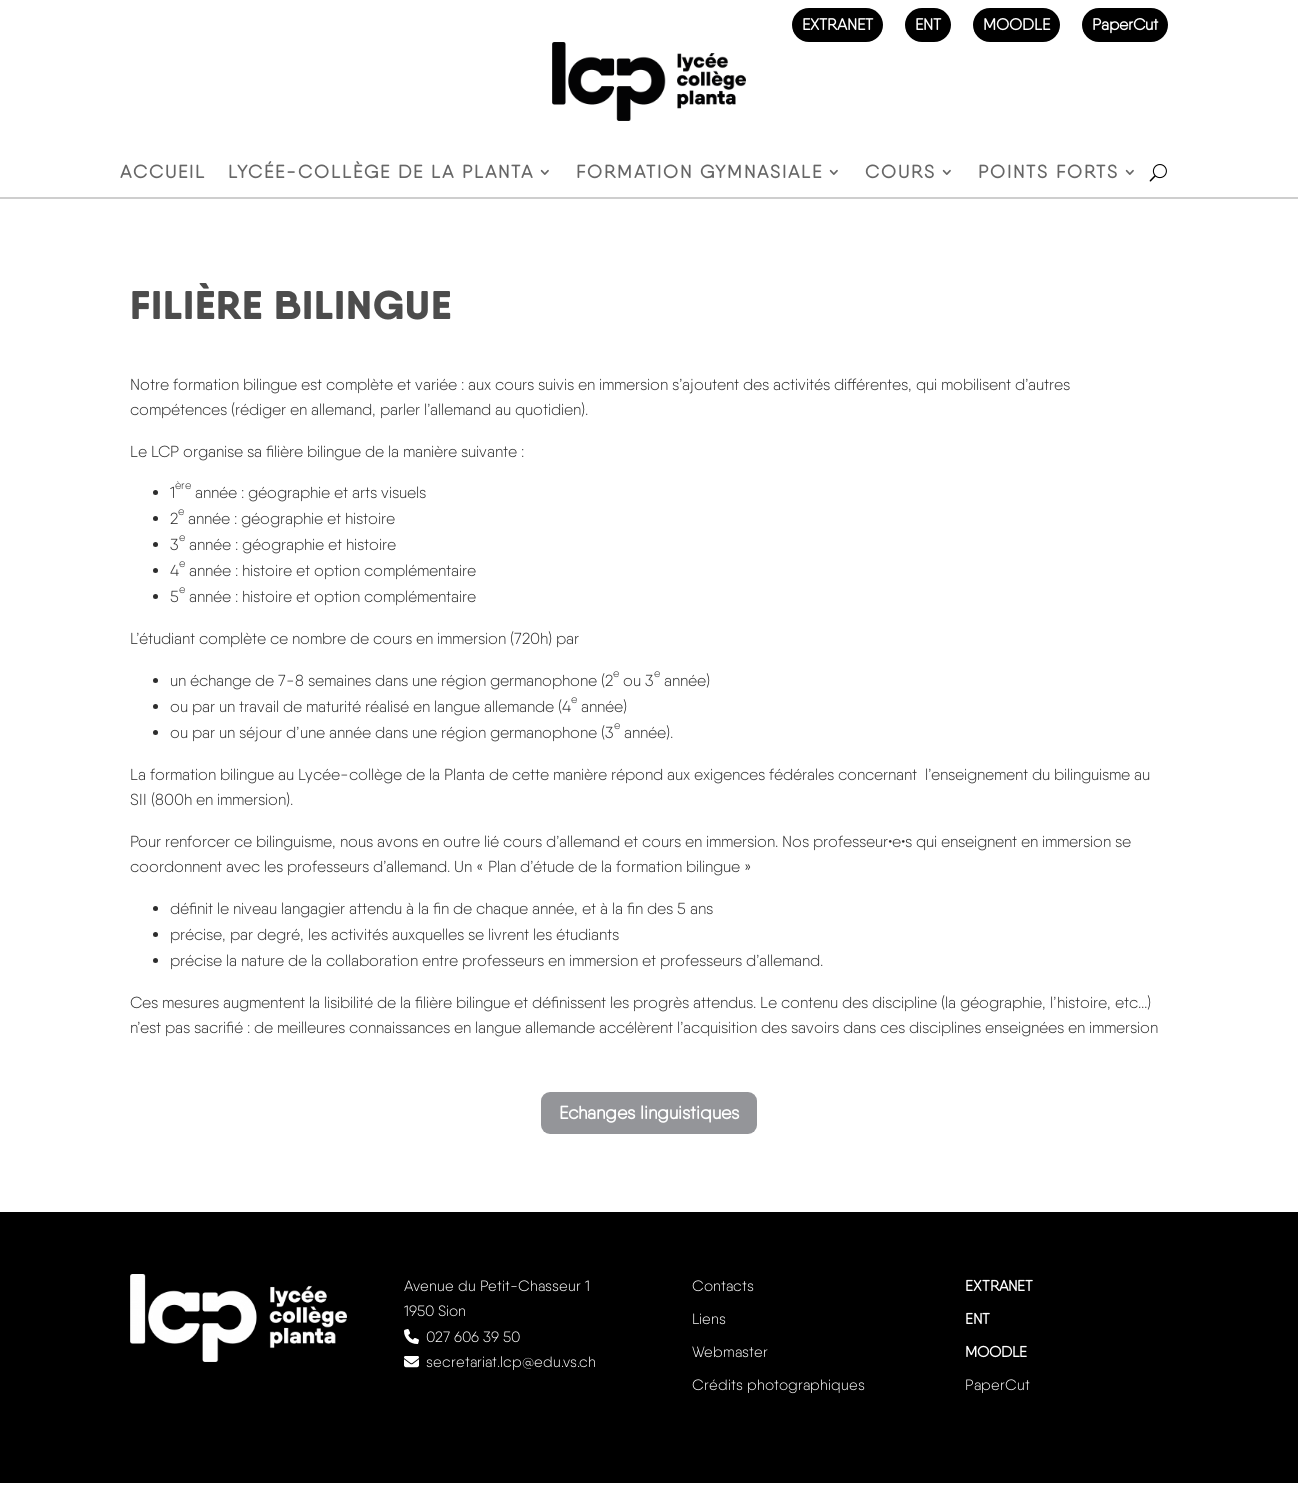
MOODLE (1016, 24)
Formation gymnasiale (699, 173)
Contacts (723, 1286)
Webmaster (730, 1352)
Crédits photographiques (778, 1385)
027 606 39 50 (473, 1337)
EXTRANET (837, 24)
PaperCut (1125, 24)
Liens (709, 1319)
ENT (928, 24)
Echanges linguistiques (649, 1112)
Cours (900, 173)
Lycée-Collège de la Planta (381, 173)
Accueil (163, 173)
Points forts (1048, 173)
